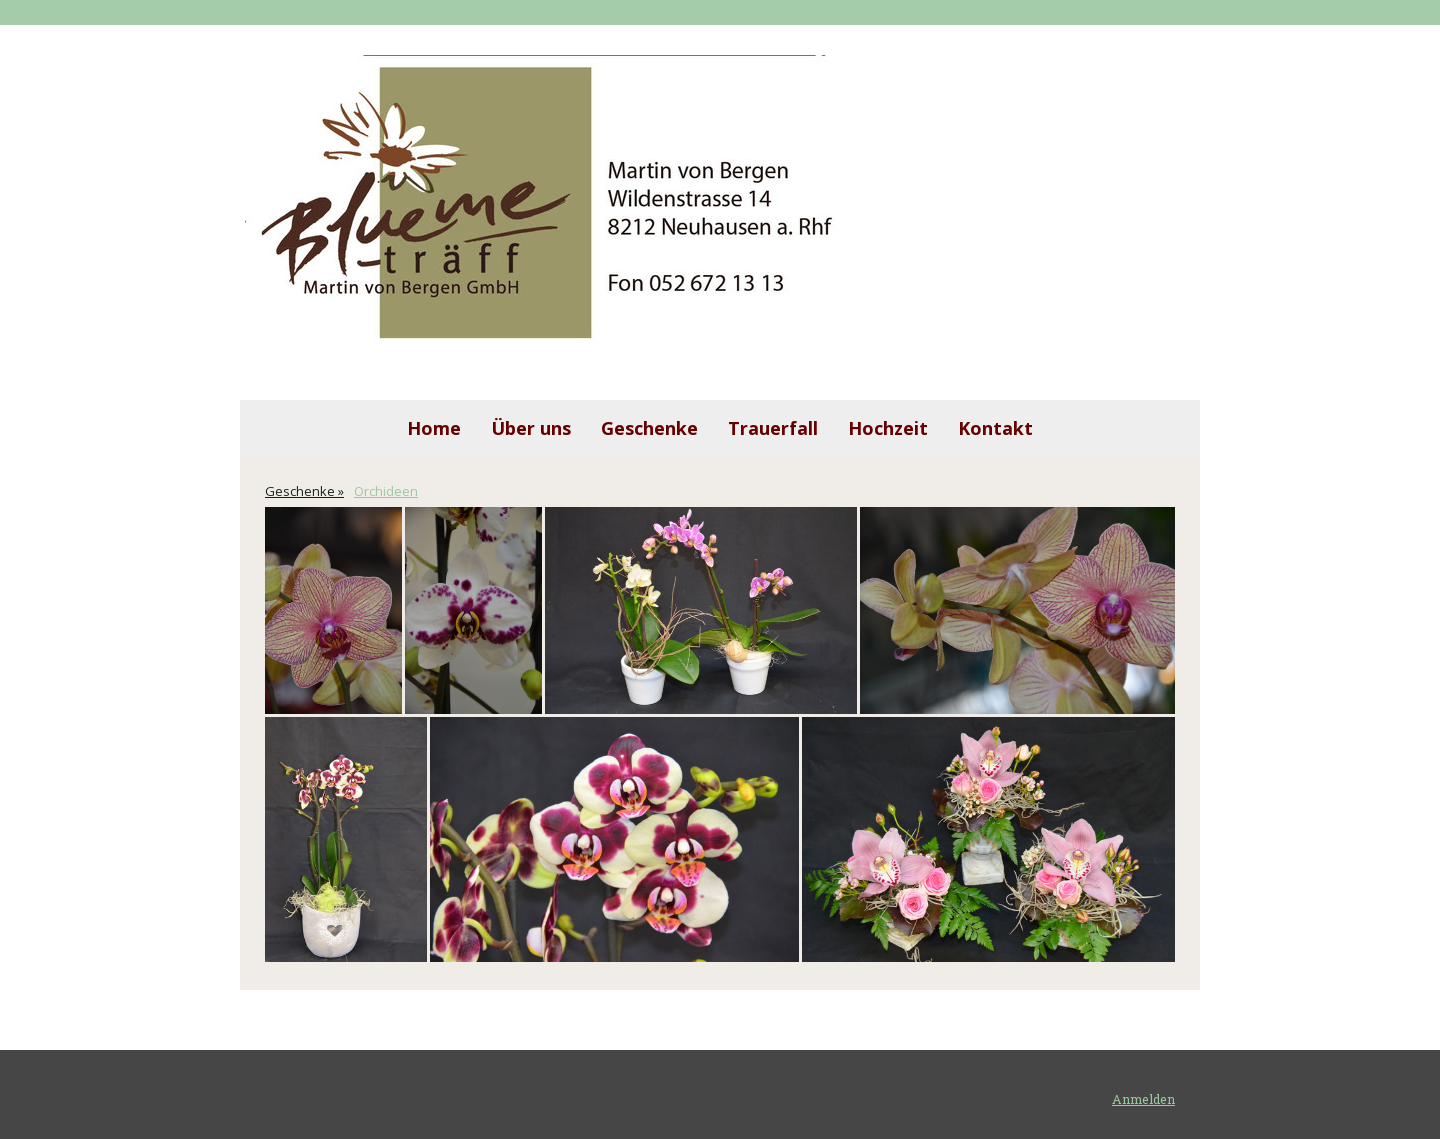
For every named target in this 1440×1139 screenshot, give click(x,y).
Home (434, 428)
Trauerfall (773, 428)
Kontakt (995, 428)
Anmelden (1143, 1099)
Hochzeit (888, 428)
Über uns (531, 428)
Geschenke (649, 428)
